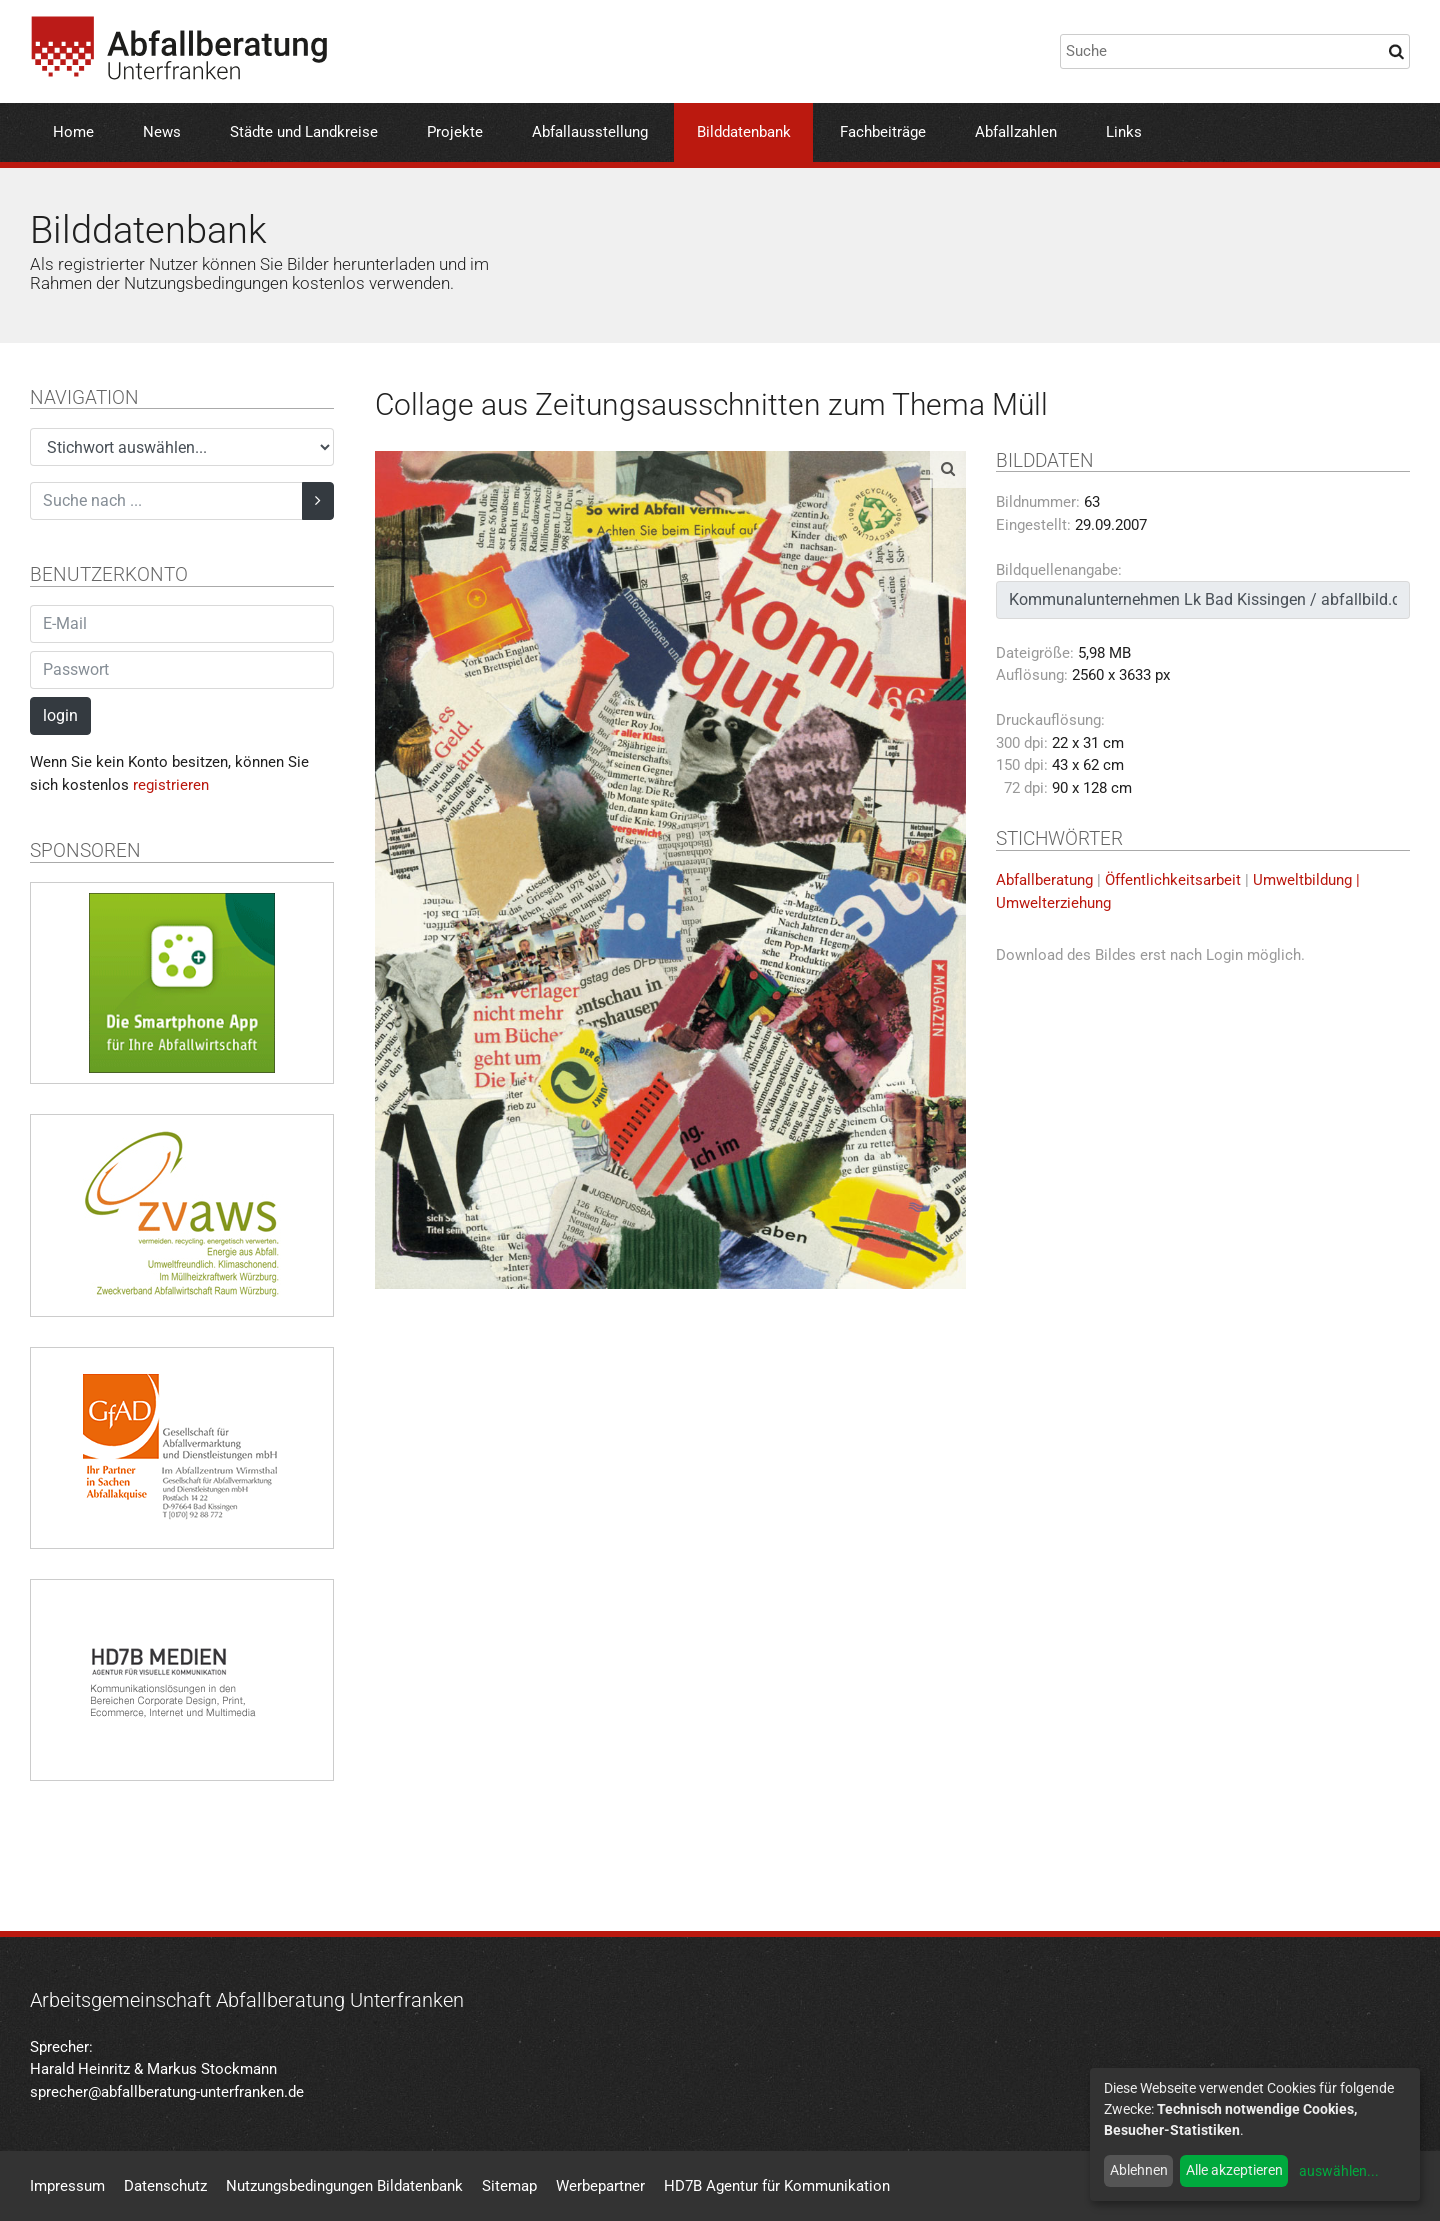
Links (1124, 132)
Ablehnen (1139, 2170)
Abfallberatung (1044, 880)
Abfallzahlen (1016, 132)
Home (73, 132)
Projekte (455, 132)
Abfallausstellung (590, 132)
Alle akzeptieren (1234, 2170)
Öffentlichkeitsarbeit (1173, 880)
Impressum (67, 2186)
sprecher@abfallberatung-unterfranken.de (167, 2092)
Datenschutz (165, 2186)
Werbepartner (600, 2186)
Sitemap (509, 2186)
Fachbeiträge (883, 132)
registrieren (171, 785)
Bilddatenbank (744, 132)
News (162, 132)
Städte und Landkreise (304, 132)
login (60, 715)
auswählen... (1339, 2171)
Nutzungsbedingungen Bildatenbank (344, 2186)
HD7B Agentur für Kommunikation (777, 2186)
